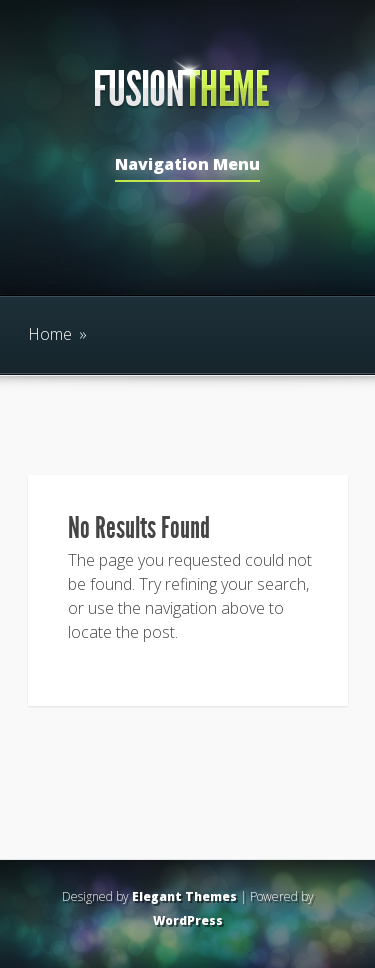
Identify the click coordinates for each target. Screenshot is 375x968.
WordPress (188, 920)
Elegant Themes (184, 896)
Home (50, 334)
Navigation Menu (187, 165)
